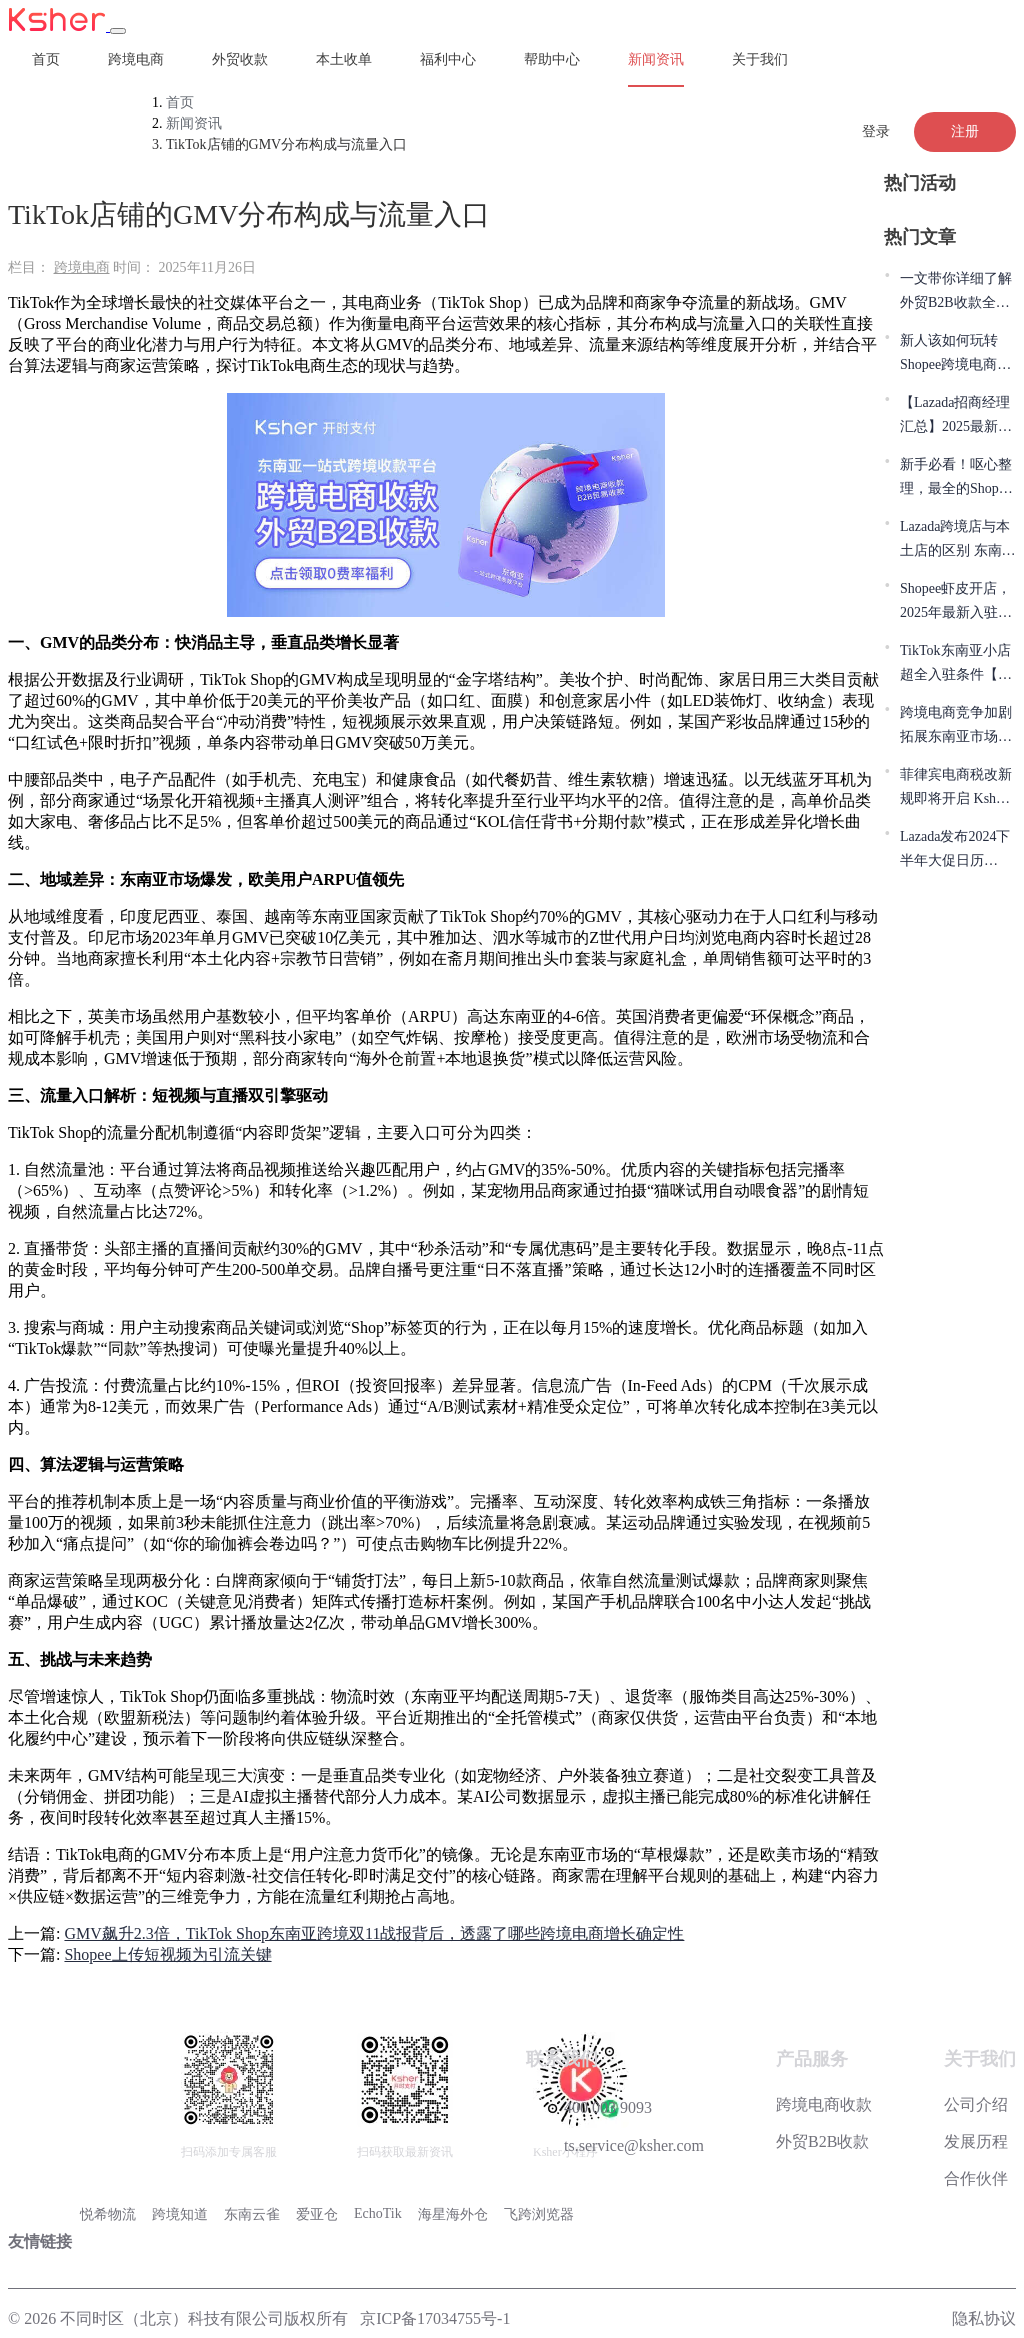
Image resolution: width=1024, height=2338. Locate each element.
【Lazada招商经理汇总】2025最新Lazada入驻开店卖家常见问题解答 (955, 417)
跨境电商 (136, 59)
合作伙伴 (976, 2178)
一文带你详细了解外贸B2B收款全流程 (956, 293)
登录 (876, 131)
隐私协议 (984, 2318)
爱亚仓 (317, 2214)
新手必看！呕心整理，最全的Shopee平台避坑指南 (956, 479)
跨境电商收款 (824, 2104)
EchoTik (378, 2213)
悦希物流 (108, 2214)
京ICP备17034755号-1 (435, 2318)
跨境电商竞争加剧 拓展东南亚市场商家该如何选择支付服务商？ (956, 727)
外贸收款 (240, 59)
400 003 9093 (589, 2105)
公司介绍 (976, 2104)
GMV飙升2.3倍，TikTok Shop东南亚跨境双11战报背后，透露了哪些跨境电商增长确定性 (374, 1933)
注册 (965, 131)
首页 (46, 59)
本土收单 (344, 59)
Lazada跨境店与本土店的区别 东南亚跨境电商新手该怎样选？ (958, 541)
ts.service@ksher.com (615, 2143)
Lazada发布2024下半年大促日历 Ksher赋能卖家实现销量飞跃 (955, 851)
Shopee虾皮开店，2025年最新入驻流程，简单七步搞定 (956, 603)
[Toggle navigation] (118, 31)
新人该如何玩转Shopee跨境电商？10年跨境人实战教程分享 (956, 355)
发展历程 (976, 2141)
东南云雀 (252, 2214)
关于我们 (760, 59)
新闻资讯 (656, 59)
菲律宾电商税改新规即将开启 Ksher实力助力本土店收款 (956, 789)
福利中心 (448, 59)
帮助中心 (552, 59)
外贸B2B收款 (822, 2141)
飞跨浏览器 (539, 2214)
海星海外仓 (453, 2214)
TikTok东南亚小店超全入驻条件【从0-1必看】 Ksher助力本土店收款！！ (956, 665)
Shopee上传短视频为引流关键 (167, 1954)
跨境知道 (180, 2214)
